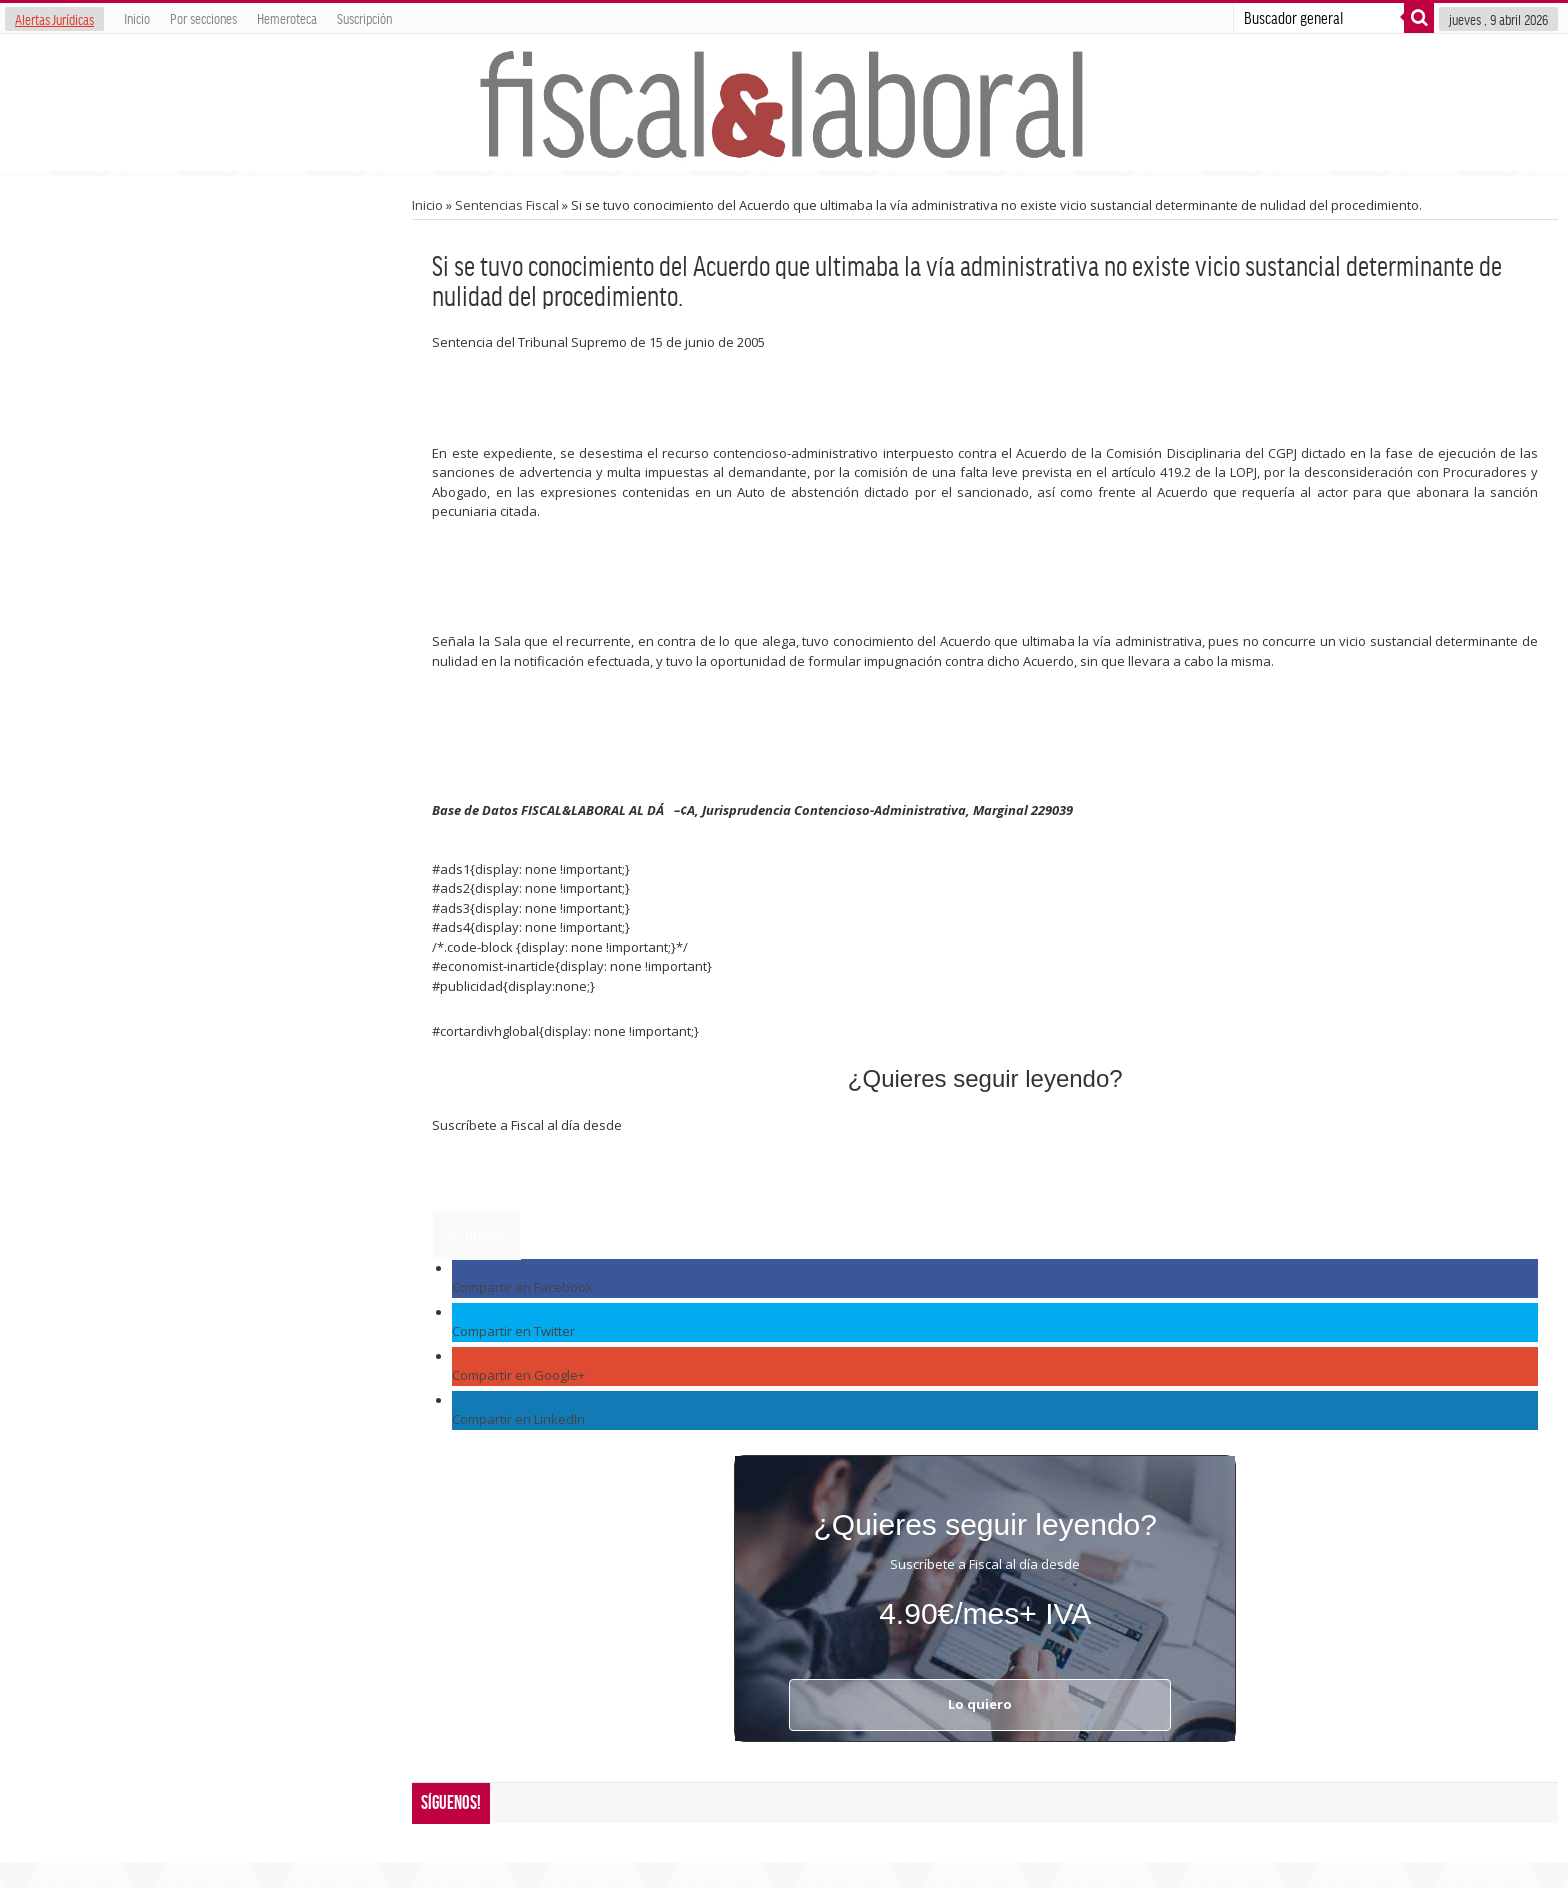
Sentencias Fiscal (507, 205)
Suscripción (364, 18)
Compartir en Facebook (522, 1287)
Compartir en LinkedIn (518, 1419)
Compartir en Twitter (513, 1331)
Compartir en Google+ (518, 1375)
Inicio (137, 18)
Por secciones (203, 18)
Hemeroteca (287, 18)
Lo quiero (476, 1235)
